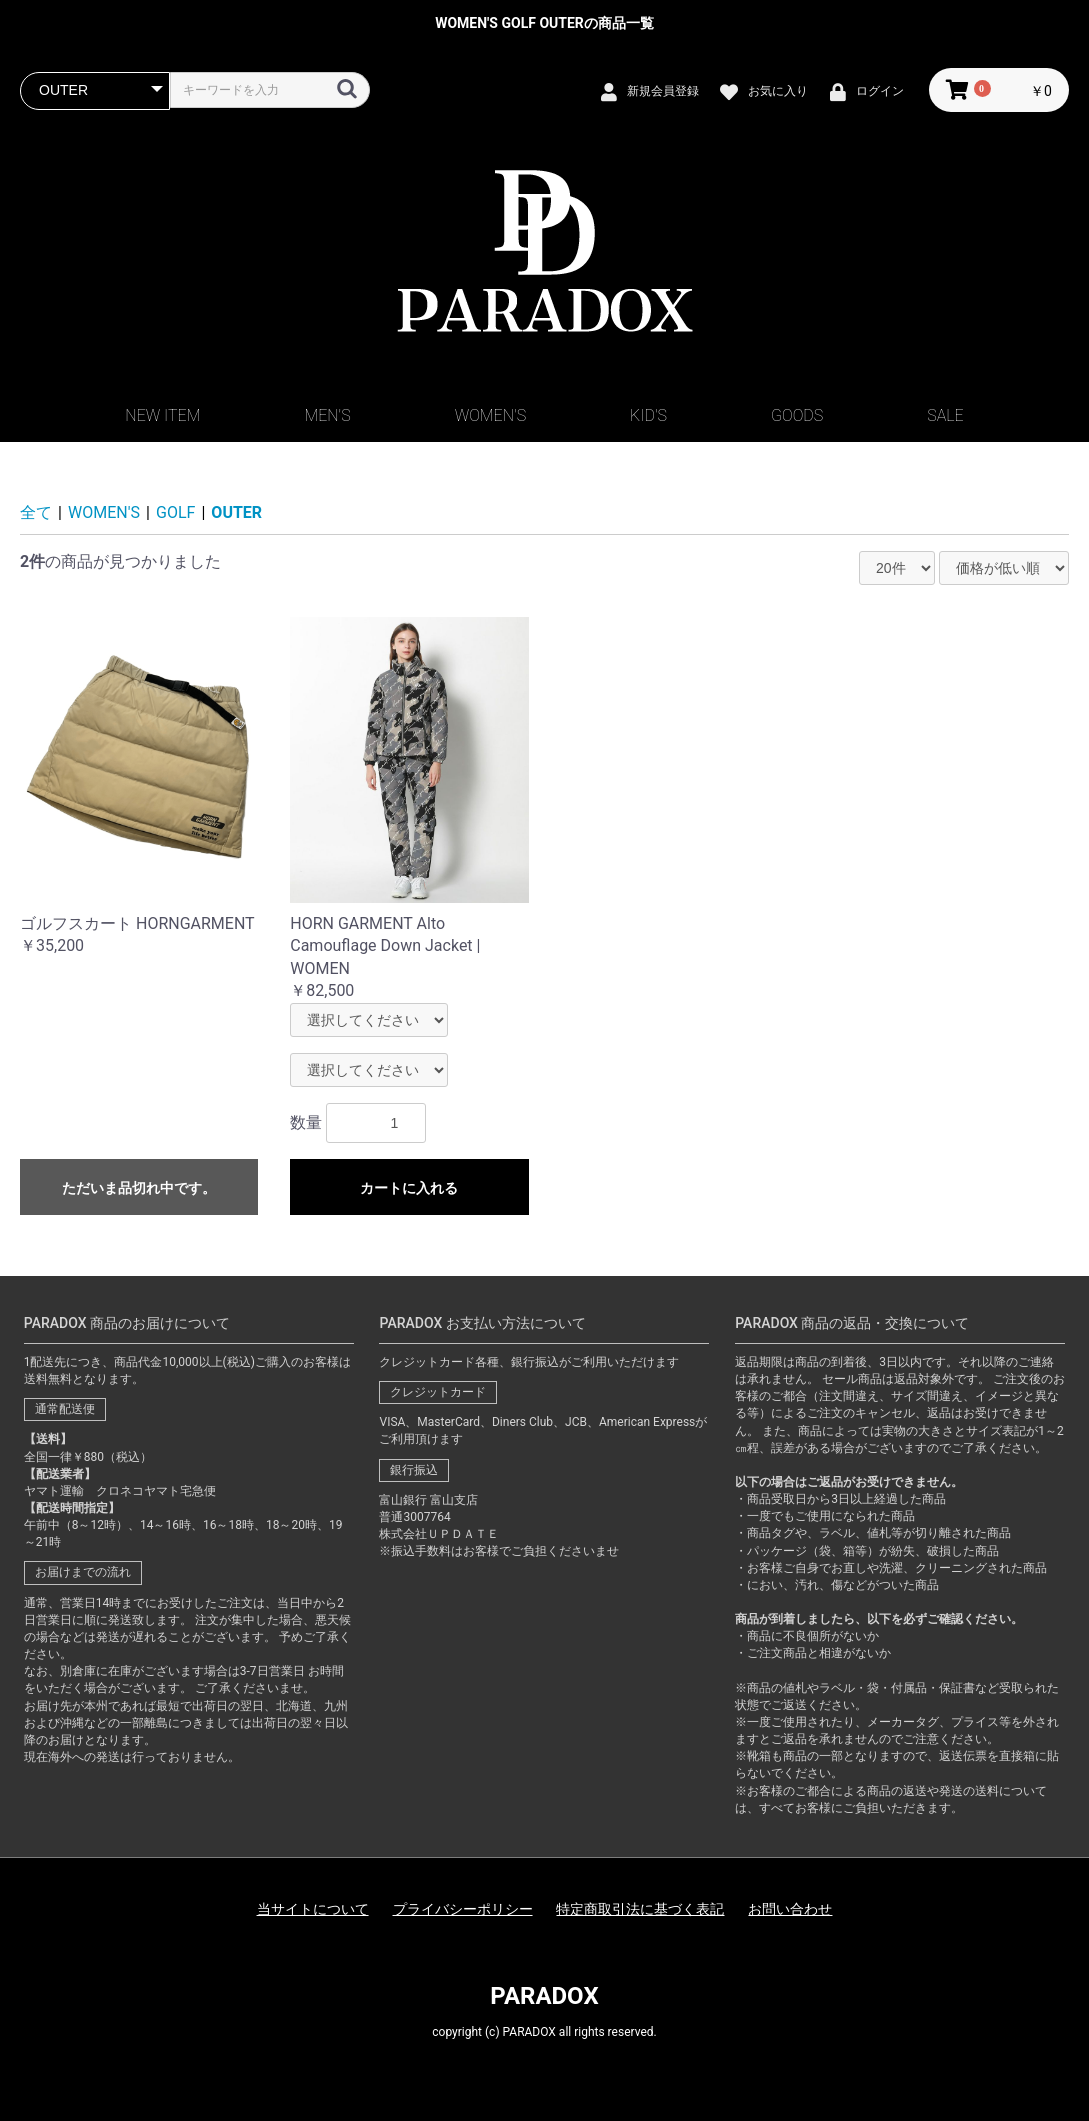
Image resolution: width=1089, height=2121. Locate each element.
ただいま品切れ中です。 (139, 1188)
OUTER (236, 512)
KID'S (648, 415)
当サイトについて (313, 1909)
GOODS (797, 415)
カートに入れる (409, 1188)
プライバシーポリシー (463, 1909)
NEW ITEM (162, 415)
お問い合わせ (790, 1909)
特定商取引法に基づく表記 (640, 1909)
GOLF (175, 512)
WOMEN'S (490, 415)
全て (36, 512)
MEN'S (327, 415)
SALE (945, 415)
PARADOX (544, 1996)
